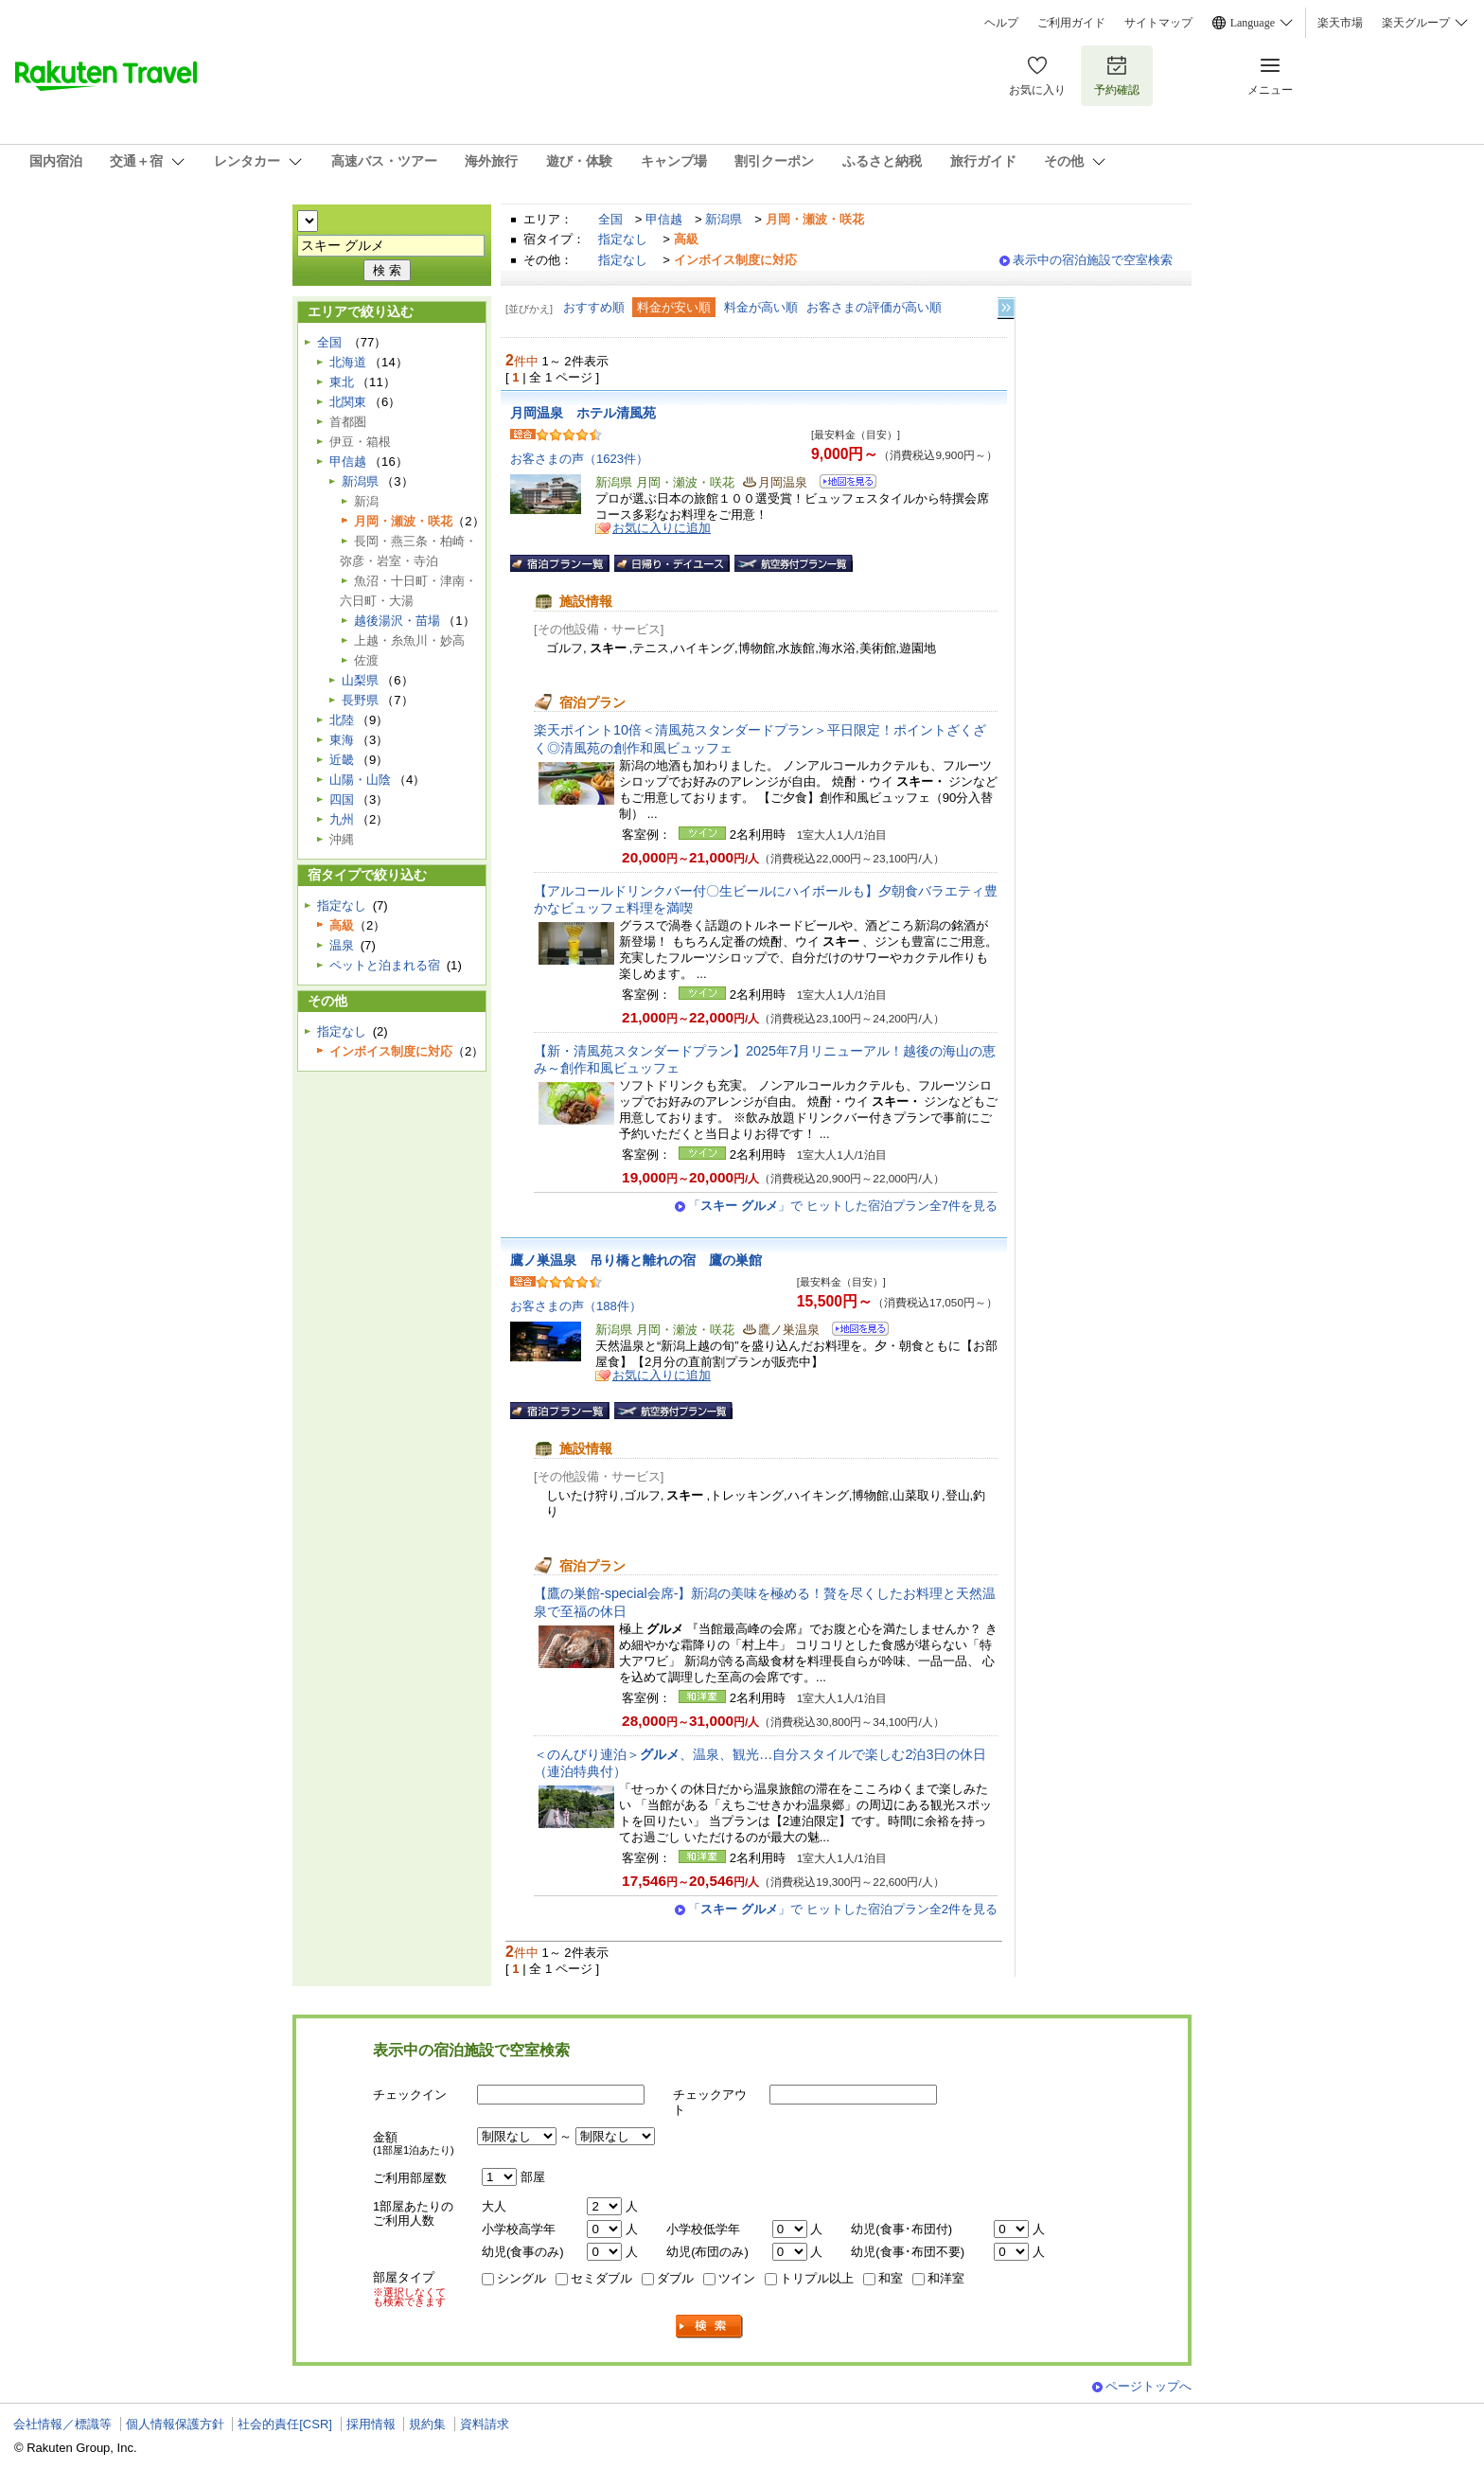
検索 (710, 2326)
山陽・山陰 (360, 780)
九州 (341, 819)
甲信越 (663, 219)
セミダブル (601, 2278)
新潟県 (723, 219)
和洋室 (946, 2278)
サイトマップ (1158, 22)
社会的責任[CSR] (285, 2424)
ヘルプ (1001, 22)
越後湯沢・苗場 (397, 620)
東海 (341, 740)
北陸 (341, 720)
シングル (521, 2278)
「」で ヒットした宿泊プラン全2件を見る (843, 1909)
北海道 (347, 362)
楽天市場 (1340, 22)
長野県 (360, 700)
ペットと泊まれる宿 (384, 965)
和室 (890, 2278)
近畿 (341, 760)
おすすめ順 (594, 307)
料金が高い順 (761, 307)
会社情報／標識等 (62, 2424)
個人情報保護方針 (175, 2424)
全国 (610, 219)
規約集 (427, 2424)
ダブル (675, 2278)
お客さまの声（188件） (576, 1306)
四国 (341, 799)
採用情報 (371, 2424)
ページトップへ (1148, 2386)
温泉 (341, 945)
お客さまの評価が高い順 (874, 307)
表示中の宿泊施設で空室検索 (1093, 260)
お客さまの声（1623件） (579, 459)
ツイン (736, 2278)
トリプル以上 (817, 2278)
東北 (341, 382)
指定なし (622, 239)
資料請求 (484, 2424)
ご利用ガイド (1071, 22)
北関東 (347, 402)
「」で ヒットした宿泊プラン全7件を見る (843, 1206)
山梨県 (360, 680)
